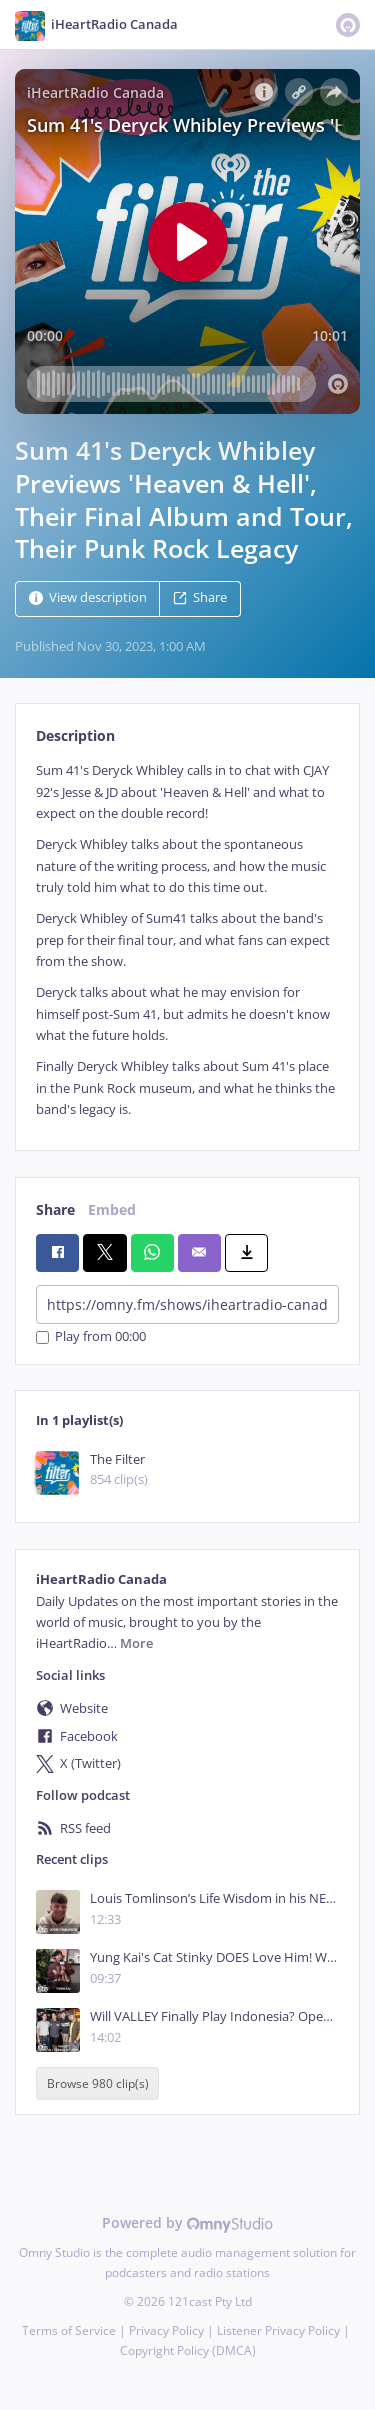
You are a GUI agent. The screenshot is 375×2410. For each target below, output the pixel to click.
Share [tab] (55, 1209)
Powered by (187, 2222)
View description (88, 598)
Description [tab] (75, 735)
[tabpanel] (187, 940)
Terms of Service (69, 2330)
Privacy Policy (166, 2330)
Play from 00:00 (91, 1337)
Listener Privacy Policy (278, 2330)
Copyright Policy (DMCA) (188, 2350)
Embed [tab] (112, 1209)
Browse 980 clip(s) (98, 2083)
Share (200, 598)
